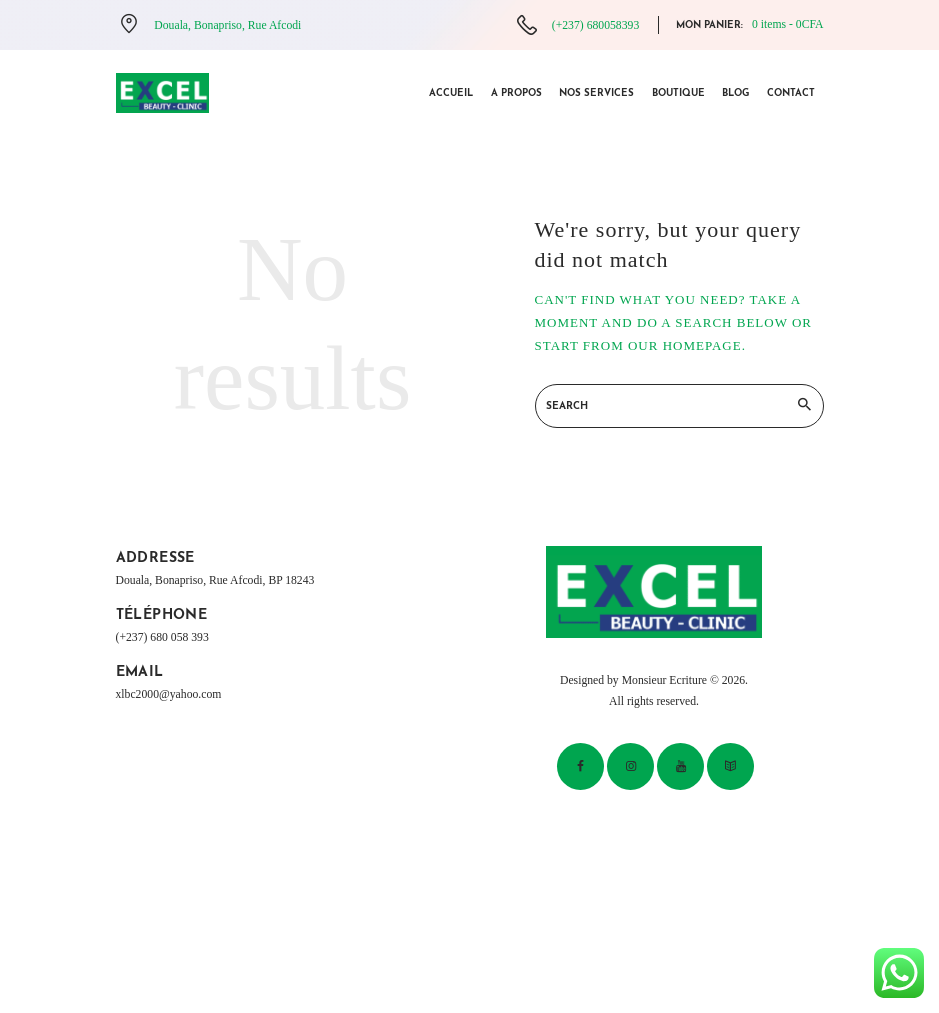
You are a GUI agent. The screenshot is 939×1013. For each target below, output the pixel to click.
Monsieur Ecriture (664, 680)
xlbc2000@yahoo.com (169, 694)
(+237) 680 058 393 (162, 637)
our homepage (685, 345)
